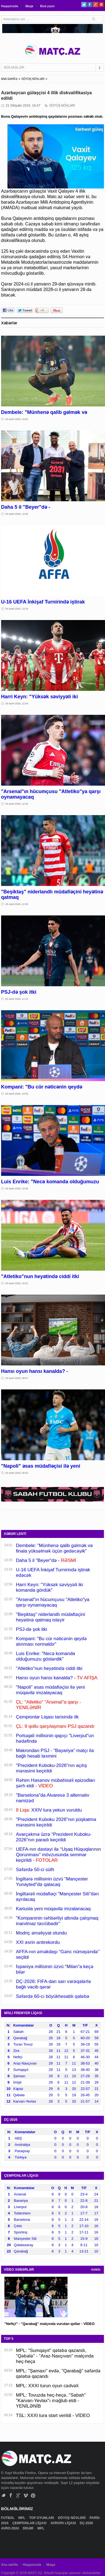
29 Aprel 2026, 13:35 (16, 514)
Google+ (95, 4)
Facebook (89, 4)
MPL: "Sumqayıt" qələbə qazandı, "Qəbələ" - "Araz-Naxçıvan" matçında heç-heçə (55, 2356)
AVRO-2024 (10, 2528)
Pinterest (101, 4)
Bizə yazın (47, 6)
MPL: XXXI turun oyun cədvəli (47, 2385)
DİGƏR (28, 2528)
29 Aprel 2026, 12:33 (16, 803)
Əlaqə (29, 6)
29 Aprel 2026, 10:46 (16, 1188)
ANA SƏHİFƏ (9, 78)
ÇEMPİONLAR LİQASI (29, 2523)
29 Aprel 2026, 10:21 (16, 1283)
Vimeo (25, 2495)
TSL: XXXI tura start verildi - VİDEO (53, 2415)
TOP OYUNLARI (42, 2518)
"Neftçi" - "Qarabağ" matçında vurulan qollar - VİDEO (49, 2324)
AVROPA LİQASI (63, 2523)
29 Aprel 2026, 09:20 (16, 1473)
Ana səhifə (9, 2565)
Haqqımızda (9, 6)
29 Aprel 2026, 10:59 (16, 1093)
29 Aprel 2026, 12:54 (16, 703)
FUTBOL (8, 2518)
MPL (22, 2518)
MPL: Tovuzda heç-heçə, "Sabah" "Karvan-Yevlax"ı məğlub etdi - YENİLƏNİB (51, 2400)
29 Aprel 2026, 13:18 (16, 608)
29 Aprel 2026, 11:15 (16, 999)
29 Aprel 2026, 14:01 (16, 419)
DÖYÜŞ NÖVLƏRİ (32, 78)
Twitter (84, 4)
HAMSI (95, 2269)
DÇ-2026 (87, 2523)
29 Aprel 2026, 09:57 (16, 1378)
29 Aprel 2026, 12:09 (16, 904)
